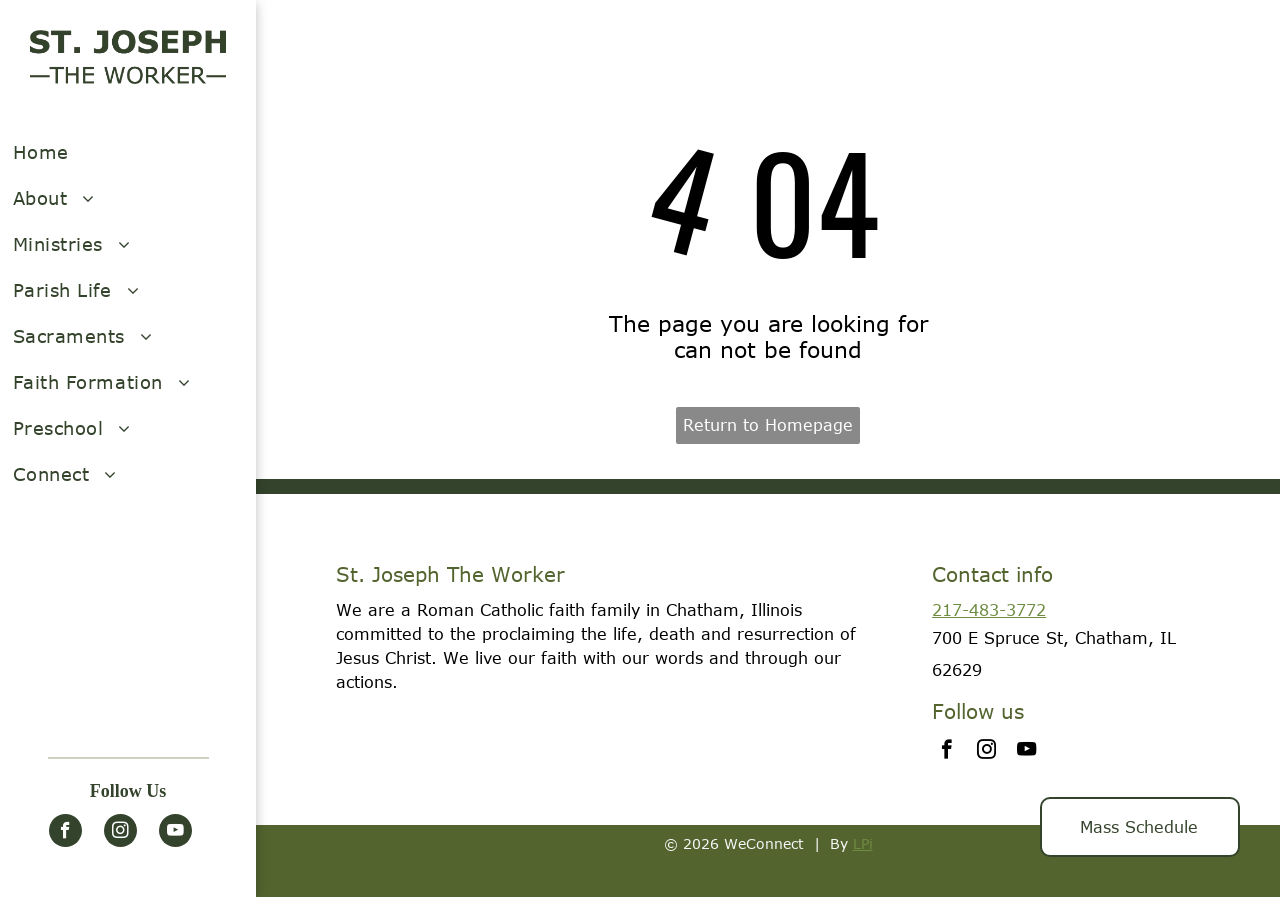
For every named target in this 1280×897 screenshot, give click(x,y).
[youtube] (175, 833)
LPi (863, 843)
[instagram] (120, 833)
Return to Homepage (768, 425)
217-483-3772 (989, 610)
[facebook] (65, 833)
